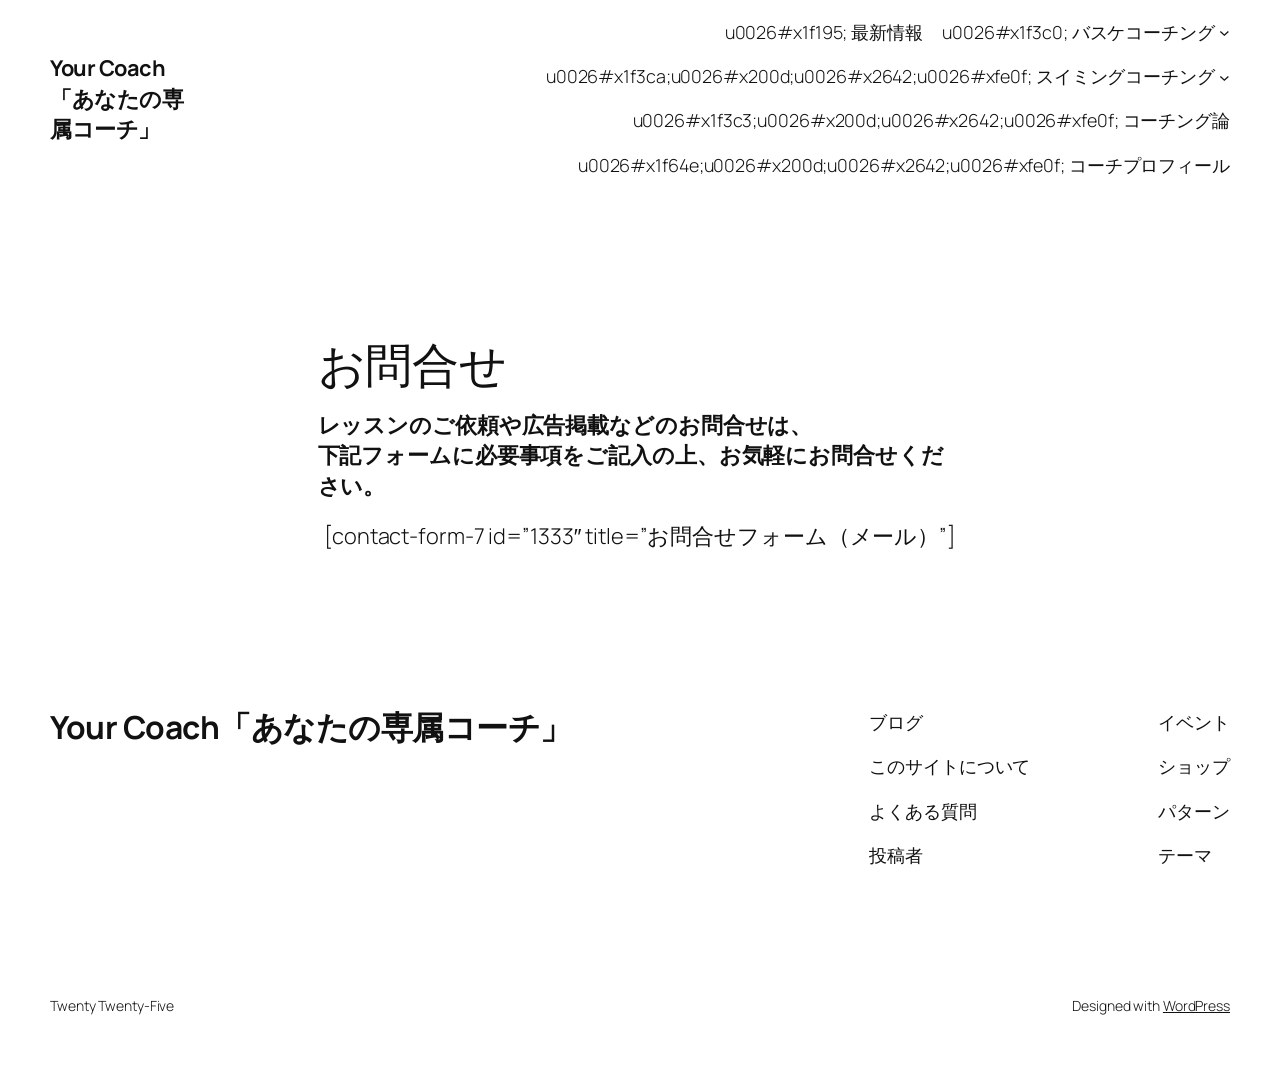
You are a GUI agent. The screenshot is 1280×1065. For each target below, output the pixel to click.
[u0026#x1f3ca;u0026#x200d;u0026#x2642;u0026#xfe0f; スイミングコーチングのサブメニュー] (1224, 76)
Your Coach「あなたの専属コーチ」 (116, 98)
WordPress (1196, 1005)
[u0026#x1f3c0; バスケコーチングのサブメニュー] (1224, 32)
